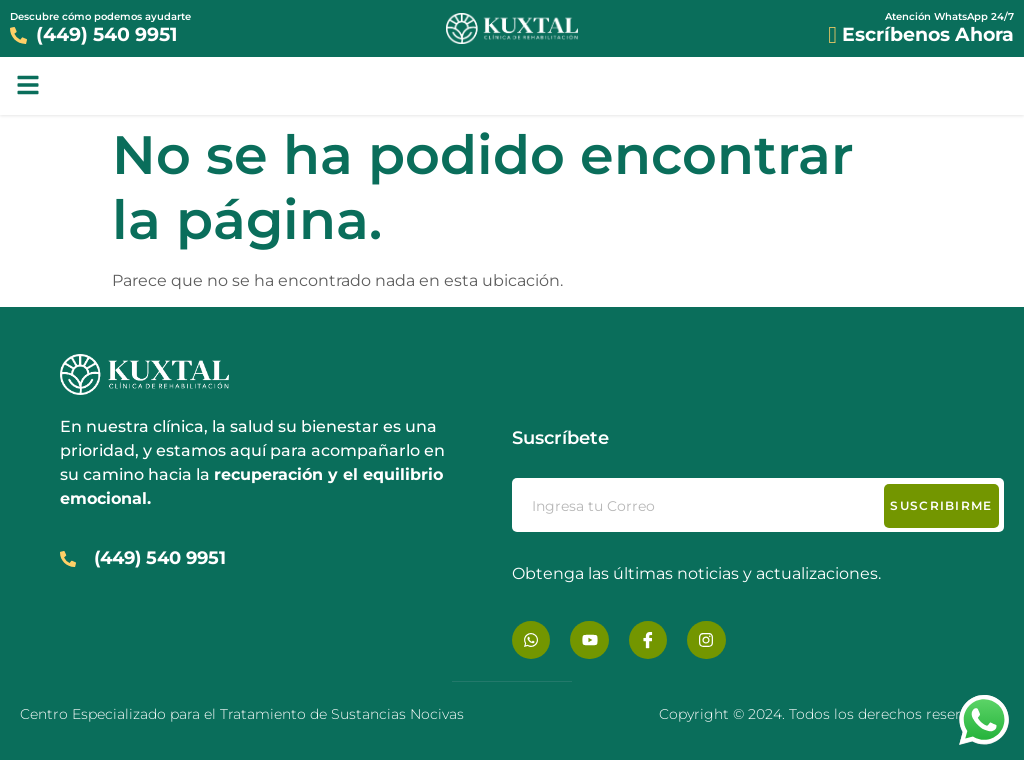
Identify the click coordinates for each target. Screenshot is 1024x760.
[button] (28, 85)
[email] (758, 505)
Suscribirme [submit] (941, 505)
